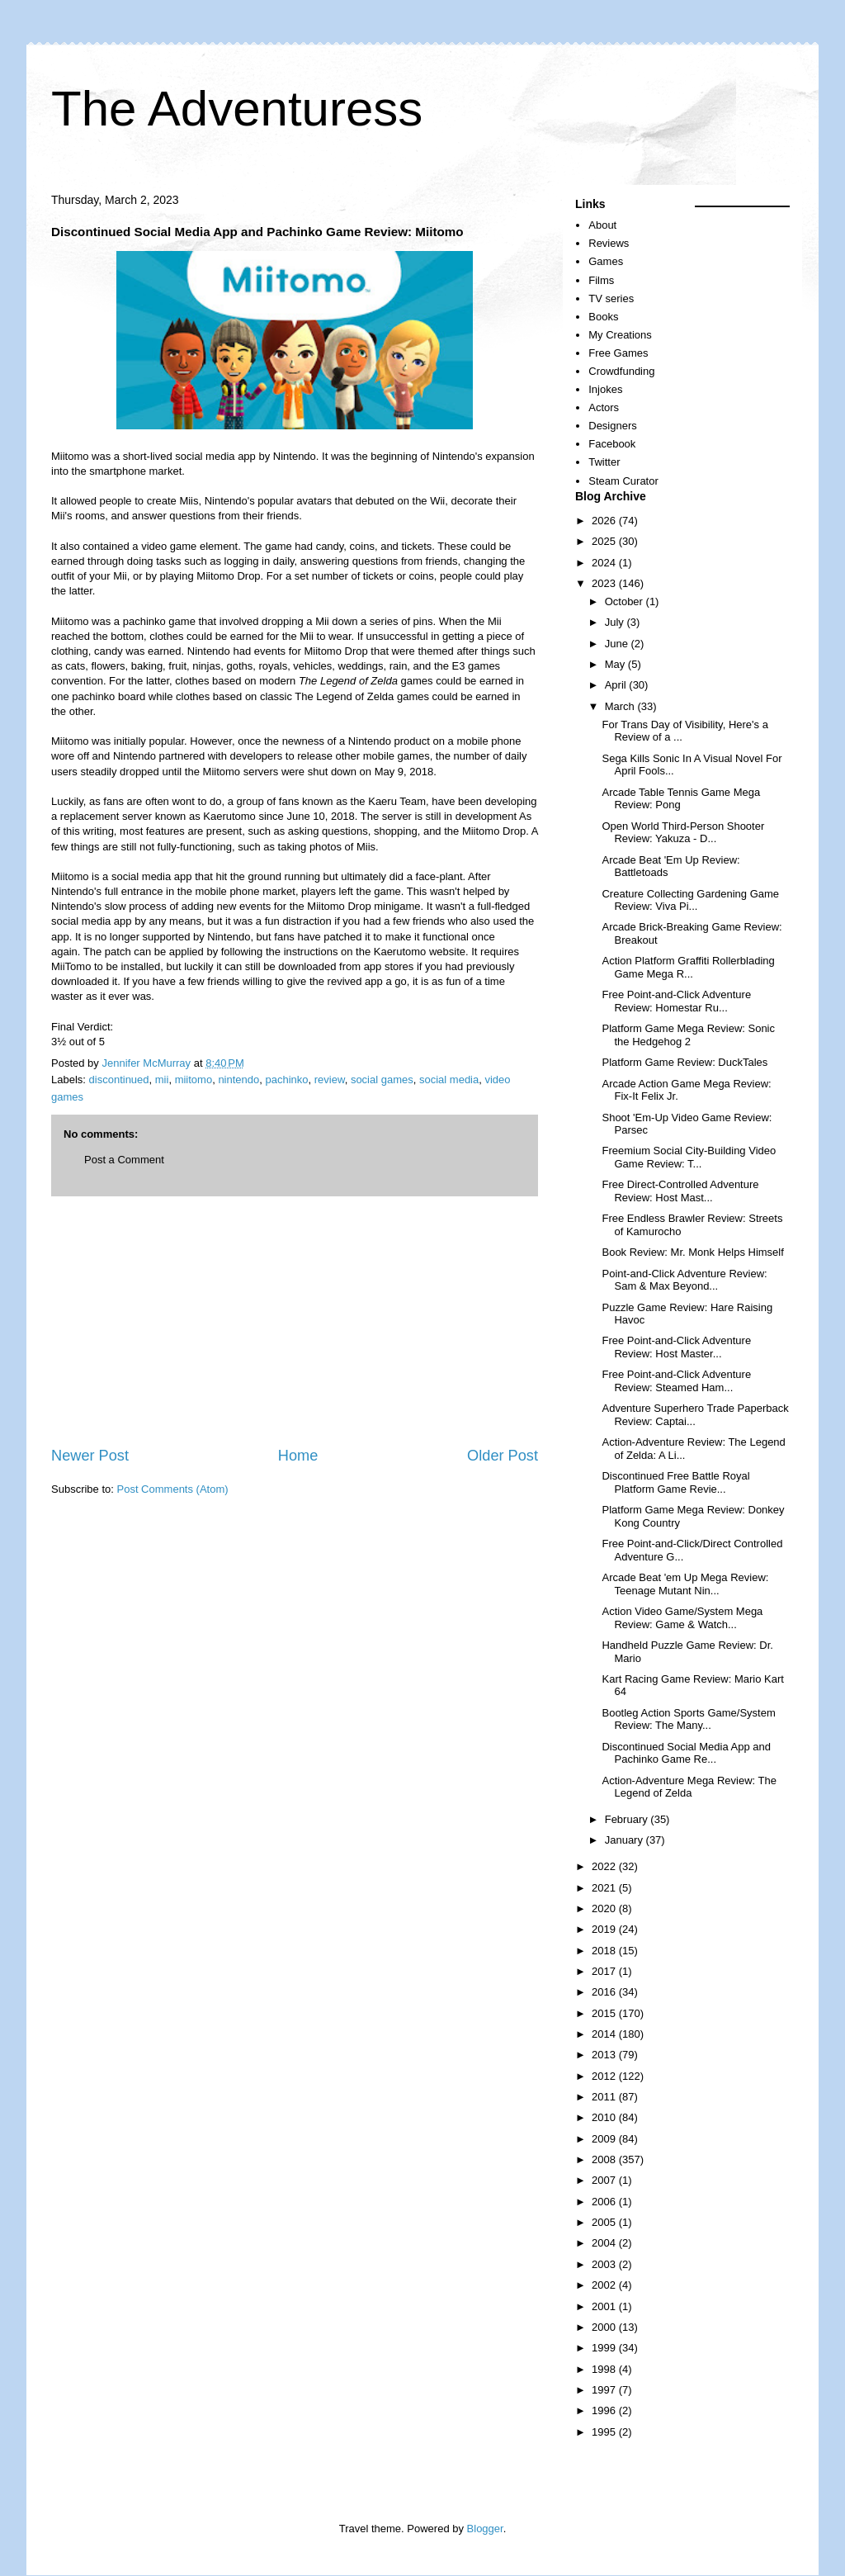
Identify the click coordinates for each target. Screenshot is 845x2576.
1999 (605, 2348)
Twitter (604, 462)
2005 (605, 2222)
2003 (605, 2264)
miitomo (194, 1079)
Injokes (605, 389)
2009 (605, 2139)
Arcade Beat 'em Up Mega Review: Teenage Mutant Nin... (685, 1584)
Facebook (611, 444)
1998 (605, 2369)
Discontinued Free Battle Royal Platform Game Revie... (675, 1482)
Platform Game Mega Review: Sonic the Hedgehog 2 (688, 1035)
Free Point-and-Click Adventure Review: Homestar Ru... (676, 1001)
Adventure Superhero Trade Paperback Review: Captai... (695, 1415)
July (616, 622)
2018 (605, 1950)
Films (601, 280)
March (621, 706)
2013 (605, 2054)
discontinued (119, 1079)
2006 (605, 2201)
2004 (605, 2243)
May (616, 664)
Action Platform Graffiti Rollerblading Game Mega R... (688, 967)
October (625, 601)
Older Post (502, 1455)
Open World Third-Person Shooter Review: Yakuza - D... (683, 832)
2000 (605, 2327)
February (628, 1819)
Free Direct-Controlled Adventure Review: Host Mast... (680, 1191)
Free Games (618, 353)
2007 (605, 2180)
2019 (605, 1929)
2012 (605, 2076)
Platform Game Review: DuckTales (684, 1062)
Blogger (485, 2528)
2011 (605, 2097)
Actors (603, 407)
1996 (605, 2410)
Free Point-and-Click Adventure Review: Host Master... (676, 1347)
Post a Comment (124, 1159)
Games (605, 261)
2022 (605, 1866)
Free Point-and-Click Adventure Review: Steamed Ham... (676, 1381)
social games (382, 1079)
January (625, 1840)
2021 (605, 1888)
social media (449, 1079)
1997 (605, 2390)
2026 (605, 520)
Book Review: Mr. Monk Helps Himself (692, 1252)
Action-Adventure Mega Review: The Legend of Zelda (689, 1787)
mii (162, 1079)
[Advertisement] (294, 1321)
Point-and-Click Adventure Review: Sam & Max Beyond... (684, 1280)
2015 (605, 2013)
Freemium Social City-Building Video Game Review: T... (689, 1157)
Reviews (608, 243)
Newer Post (90, 1455)
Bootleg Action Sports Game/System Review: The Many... (688, 1719)
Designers (612, 425)
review (329, 1079)
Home (298, 1455)
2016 (605, 1992)
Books (603, 316)
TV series (611, 298)
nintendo (238, 1079)
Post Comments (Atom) (173, 1489)
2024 (605, 562)
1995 (605, 2432)
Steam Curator (623, 481)
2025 (605, 541)
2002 (605, 2285)
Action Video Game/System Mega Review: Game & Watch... (682, 1618)
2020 (605, 1908)
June (618, 643)
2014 (605, 2034)
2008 (605, 2159)
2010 (605, 2117)
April (617, 685)
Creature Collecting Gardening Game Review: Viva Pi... (690, 900)
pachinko (287, 1079)
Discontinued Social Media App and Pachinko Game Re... (686, 1753)
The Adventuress (236, 108)
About (602, 225)
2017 (605, 1971)
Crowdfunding (621, 371)
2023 (605, 583)
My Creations (620, 335)
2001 (605, 2306)
